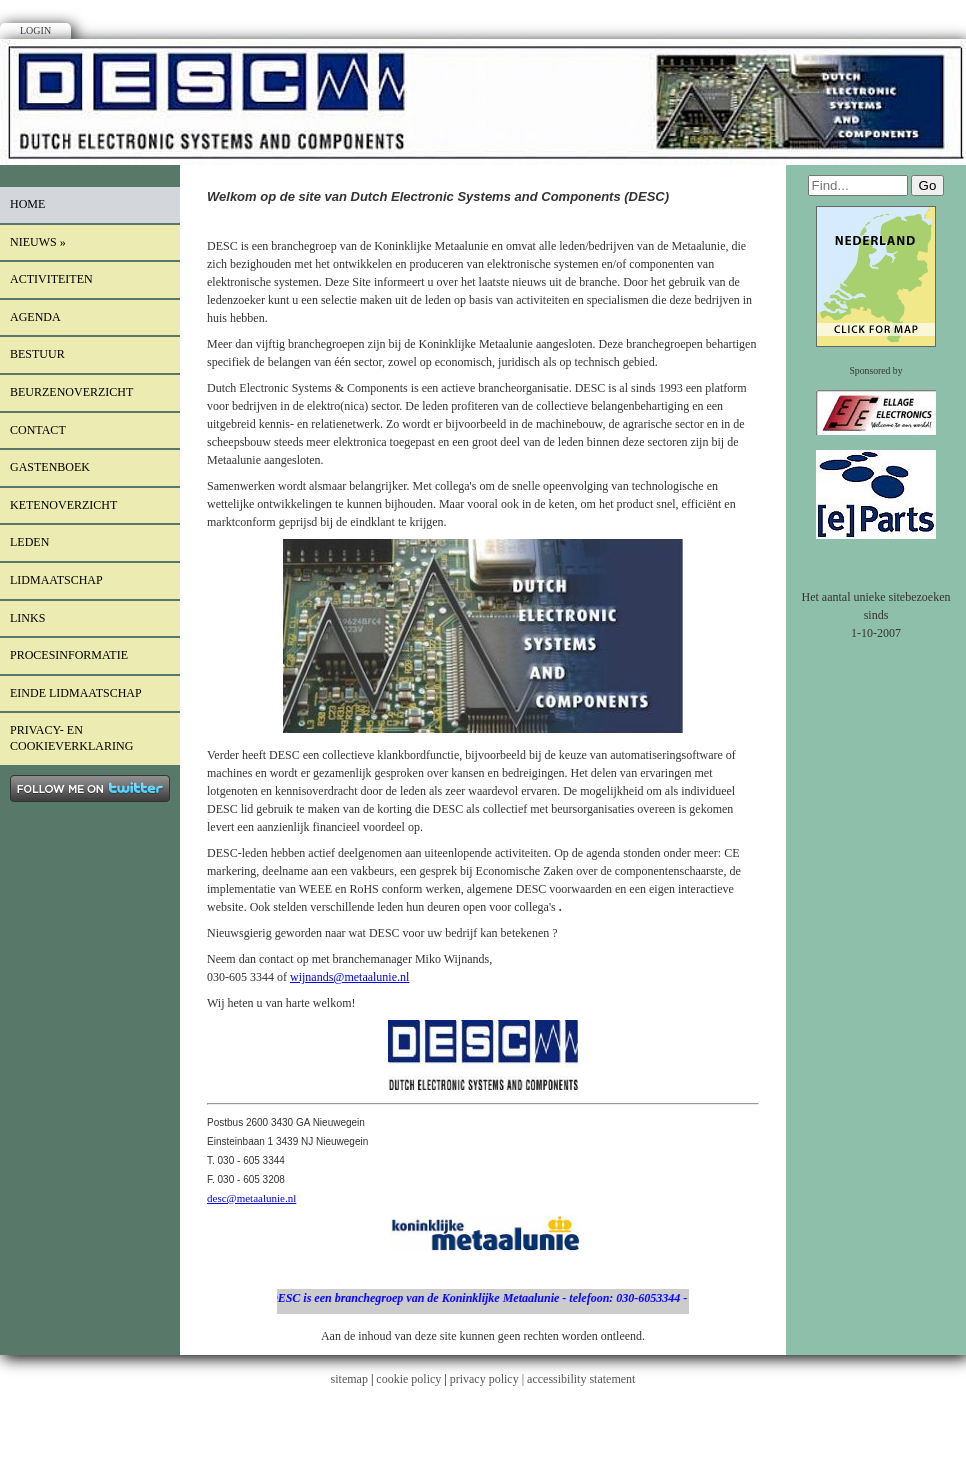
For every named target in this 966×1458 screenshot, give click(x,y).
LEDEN (29, 542)
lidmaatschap (56, 580)
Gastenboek (50, 467)
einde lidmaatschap (76, 693)
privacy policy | (488, 1379)
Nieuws (38, 242)
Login (35, 30)
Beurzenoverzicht (71, 392)
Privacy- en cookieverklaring (71, 738)
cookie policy (408, 1379)
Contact (38, 430)
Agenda (35, 317)
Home (27, 204)
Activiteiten (51, 279)
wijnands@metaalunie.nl (349, 977)
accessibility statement (581, 1379)
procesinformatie (69, 655)
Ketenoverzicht (63, 505)
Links (27, 618)
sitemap (349, 1379)
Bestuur (37, 354)
